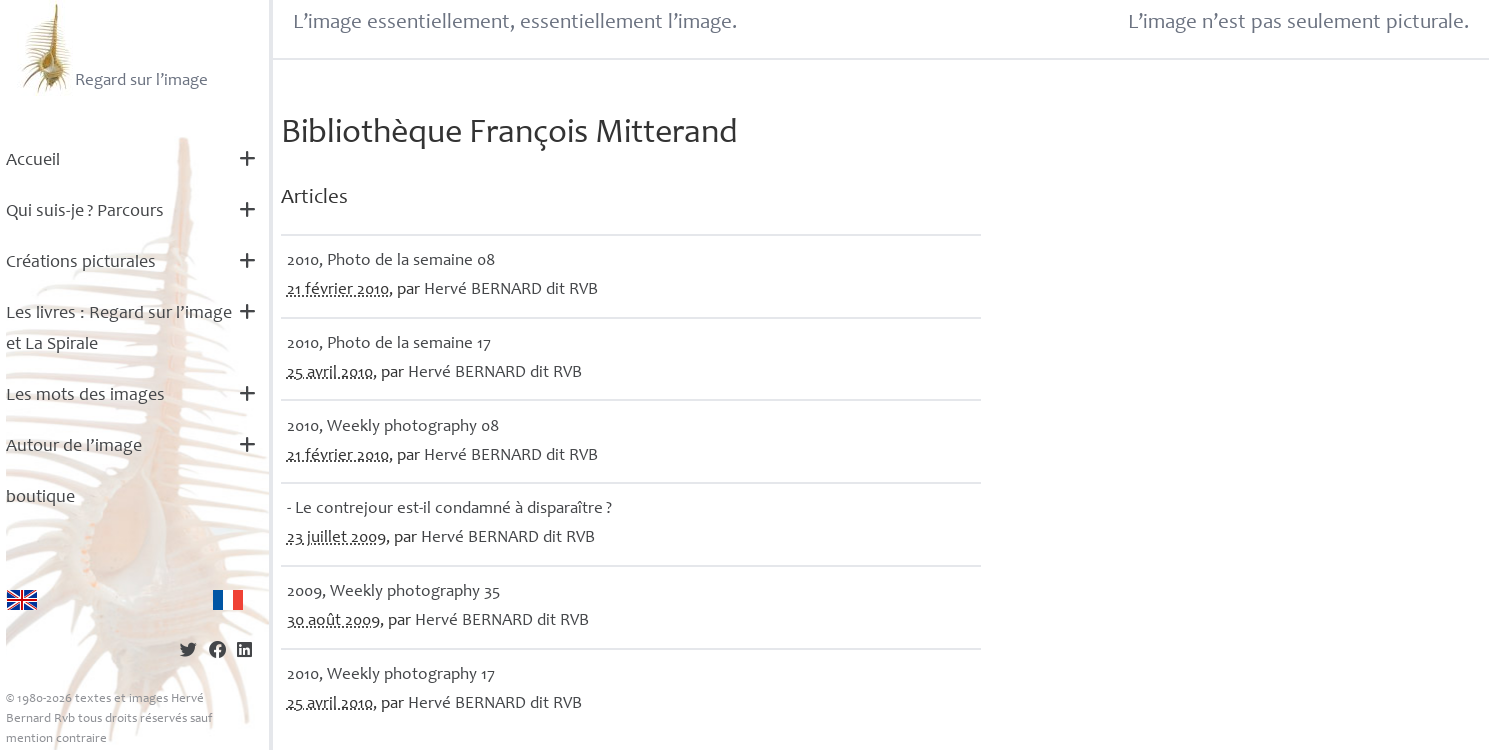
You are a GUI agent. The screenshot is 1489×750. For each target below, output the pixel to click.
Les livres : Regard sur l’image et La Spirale (119, 329)
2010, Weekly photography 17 (391, 675)
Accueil (33, 161)
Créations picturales (81, 263)
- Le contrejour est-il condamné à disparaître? (449, 509)
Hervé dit (511, 290)
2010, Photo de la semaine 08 (391, 261)
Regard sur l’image (112, 48)
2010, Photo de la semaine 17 (389, 344)
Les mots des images (85, 396)
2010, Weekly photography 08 (393, 427)
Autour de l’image (74, 447)
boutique (40, 498)
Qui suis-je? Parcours (85, 212)
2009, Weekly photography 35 (393, 592)
